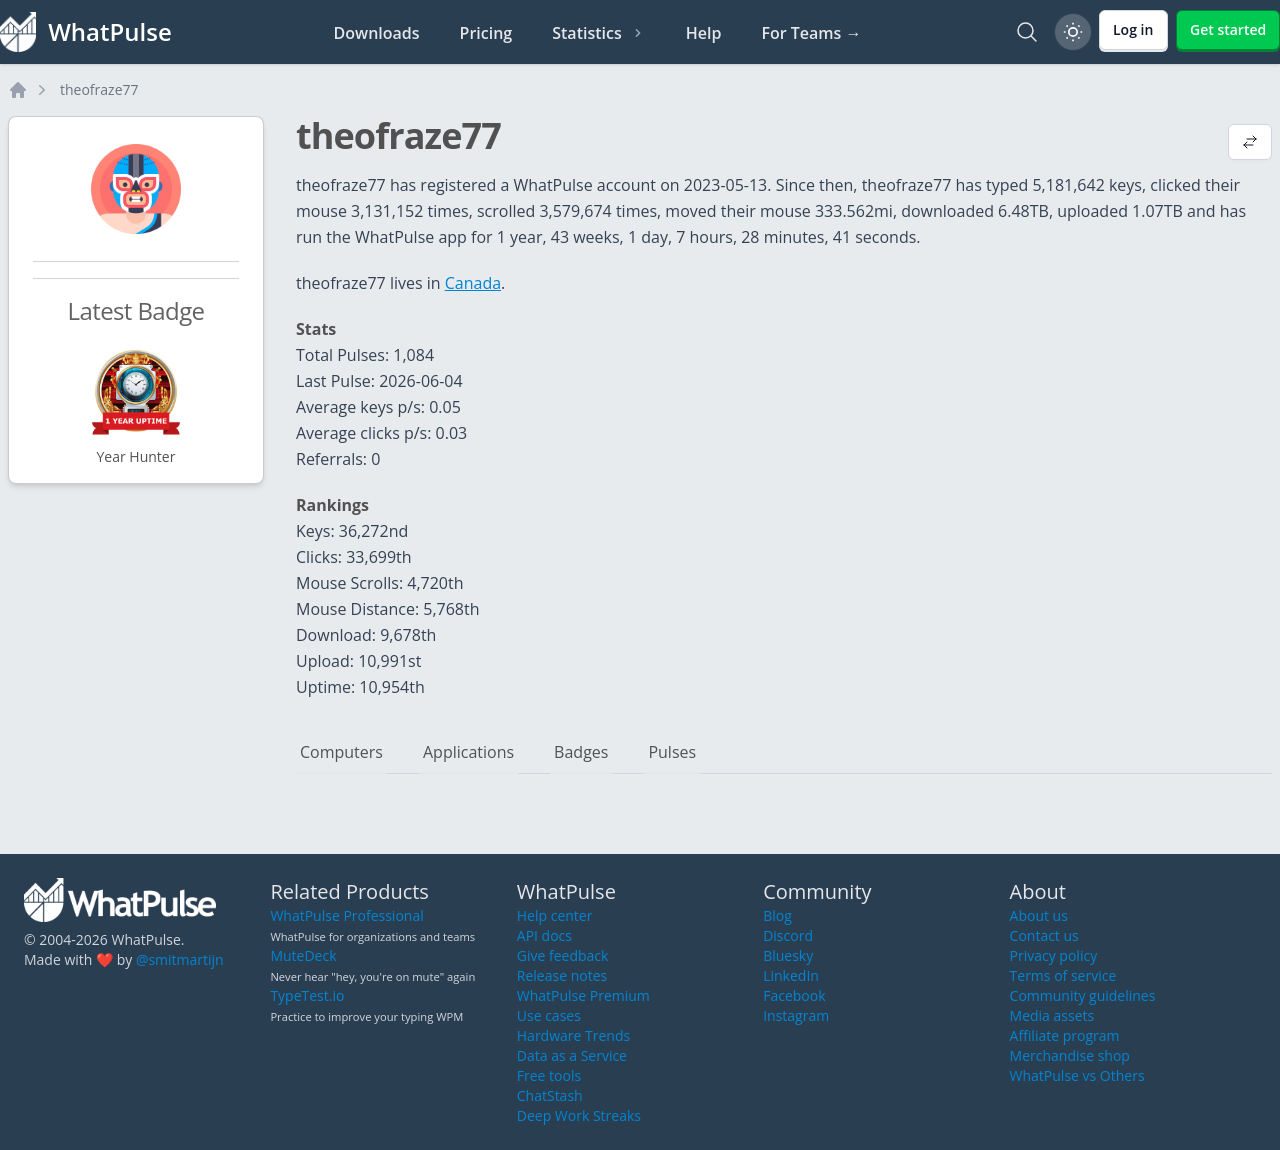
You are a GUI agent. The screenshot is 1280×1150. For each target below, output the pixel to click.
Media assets (1052, 1015)
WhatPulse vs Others (1077, 1075)
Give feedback (563, 955)
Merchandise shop (1070, 1055)
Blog (777, 915)
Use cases (549, 1015)
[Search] (1027, 32)
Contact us (1044, 935)
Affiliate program (1065, 1035)
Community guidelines (1083, 995)
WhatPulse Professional (346, 915)
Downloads (377, 33)
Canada (473, 283)
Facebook (794, 995)
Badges (581, 752)
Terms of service (1063, 975)
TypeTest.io (307, 995)
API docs (544, 935)
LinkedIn (791, 975)
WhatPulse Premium (583, 995)
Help (704, 33)
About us (1039, 915)
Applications (468, 752)
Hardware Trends (573, 1035)
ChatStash (550, 1095)
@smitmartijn (180, 959)
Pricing (486, 33)
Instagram (796, 1015)
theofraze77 (99, 89)
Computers (341, 752)
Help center (555, 915)
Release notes (562, 975)
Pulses (672, 752)
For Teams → (811, 33)
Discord (788, 935)
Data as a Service (572, 1055)
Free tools (549, 1075)
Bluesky (788, 955)
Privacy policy (1054, 955)
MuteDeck (303, 955)
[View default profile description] (1250, 144)
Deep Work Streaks (579, 1115)
